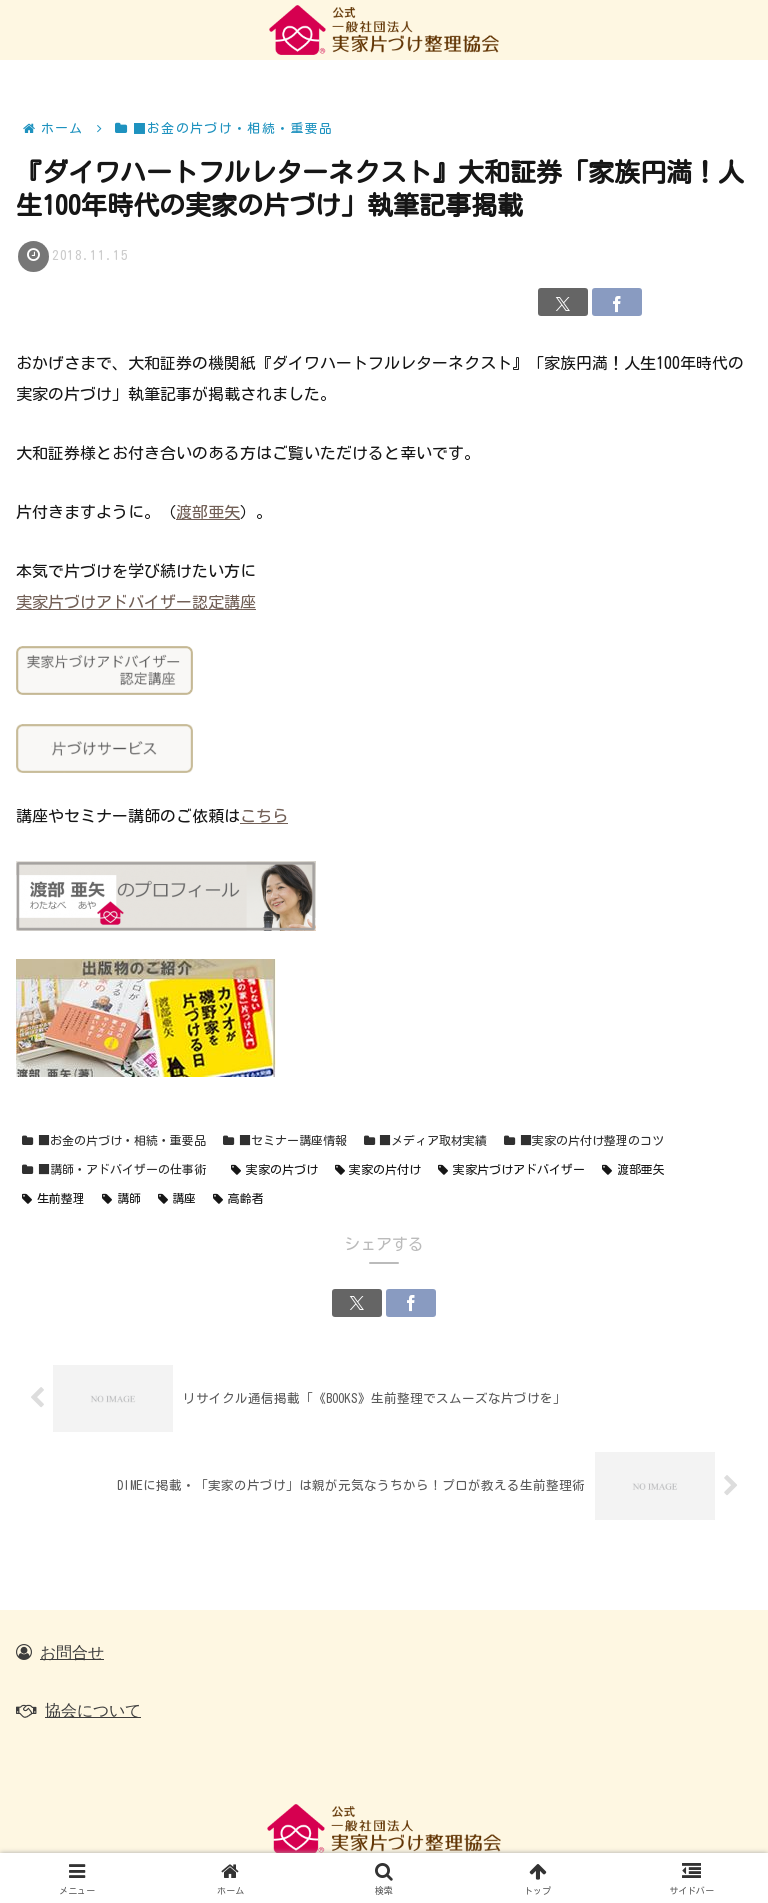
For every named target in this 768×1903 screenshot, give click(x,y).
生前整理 (53, 1198)
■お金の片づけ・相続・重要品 (114, 1141)
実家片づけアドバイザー (511, 1170)
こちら (264, 817)
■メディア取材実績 (426, 1141)
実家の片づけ (274, 1170)
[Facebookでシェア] (617, 303)
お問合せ (72, 1652)
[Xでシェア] (563, 303)
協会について (93, 1710)
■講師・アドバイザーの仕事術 (114, 1170)
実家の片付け (378, 1170)
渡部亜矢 (208, 512)
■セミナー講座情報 (285, 1141)
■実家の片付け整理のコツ (584, 1141)
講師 (121, 1198)
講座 (177, 1198)
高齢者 (238, 1198)
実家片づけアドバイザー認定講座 (136, 602)
